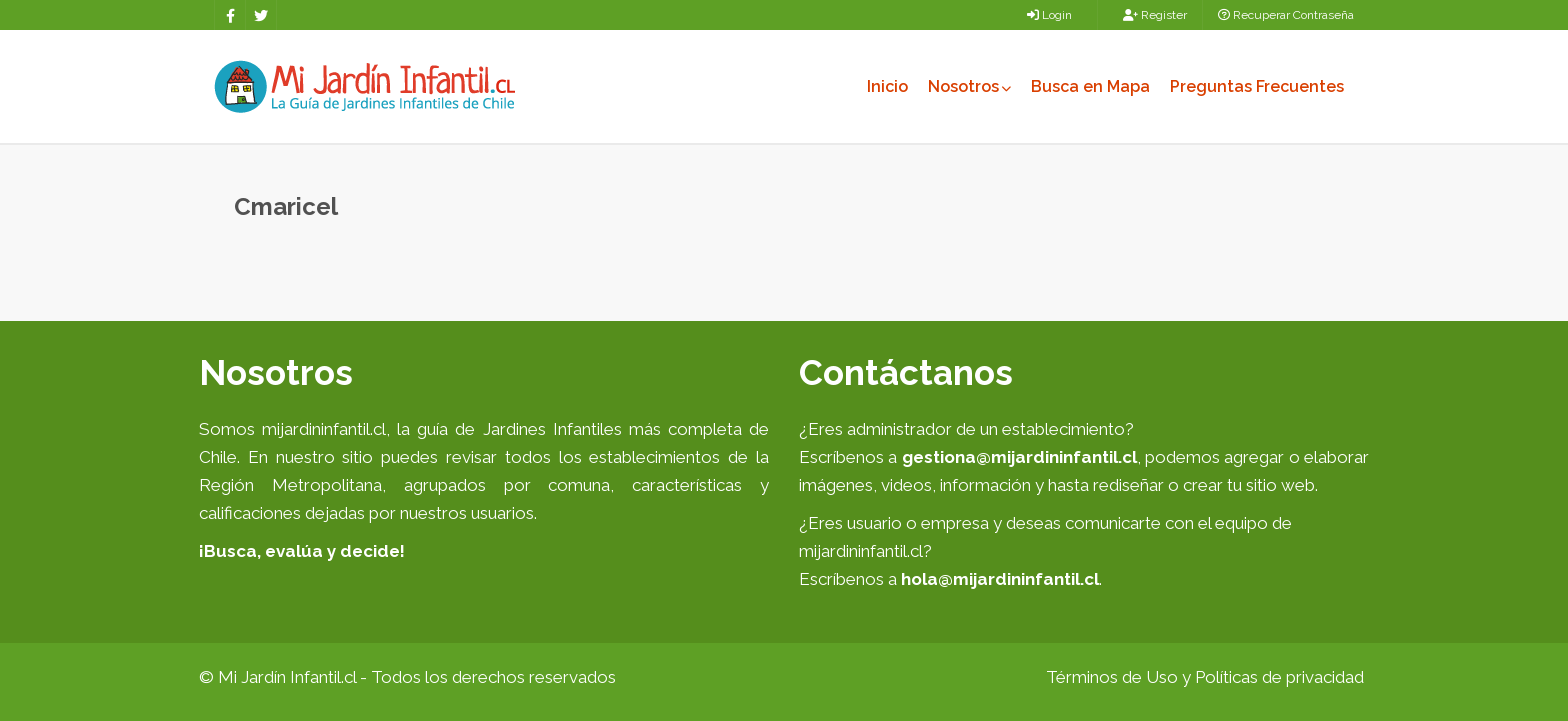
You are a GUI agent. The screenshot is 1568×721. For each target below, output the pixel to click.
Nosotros (969, 86)
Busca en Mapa (1090, 86)
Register (1155, 15)
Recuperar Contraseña (1286, 15)
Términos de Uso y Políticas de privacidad (1205, 677)
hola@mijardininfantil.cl (1000, 579)
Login (1049, 15)
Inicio (887, 86)
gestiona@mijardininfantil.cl (1019, 457)
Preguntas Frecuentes (1257, 86)
